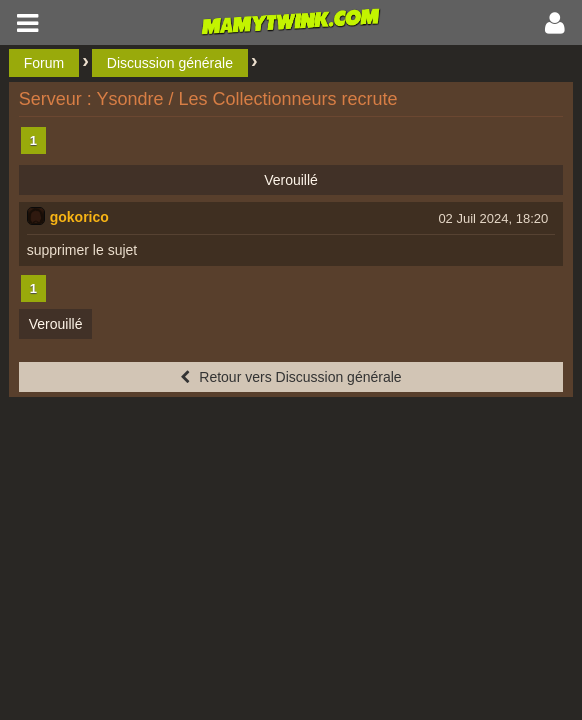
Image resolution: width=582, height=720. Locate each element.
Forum (44, 63)
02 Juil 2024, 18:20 (493, 218)
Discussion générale (170, 63)
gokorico (79, 217)
